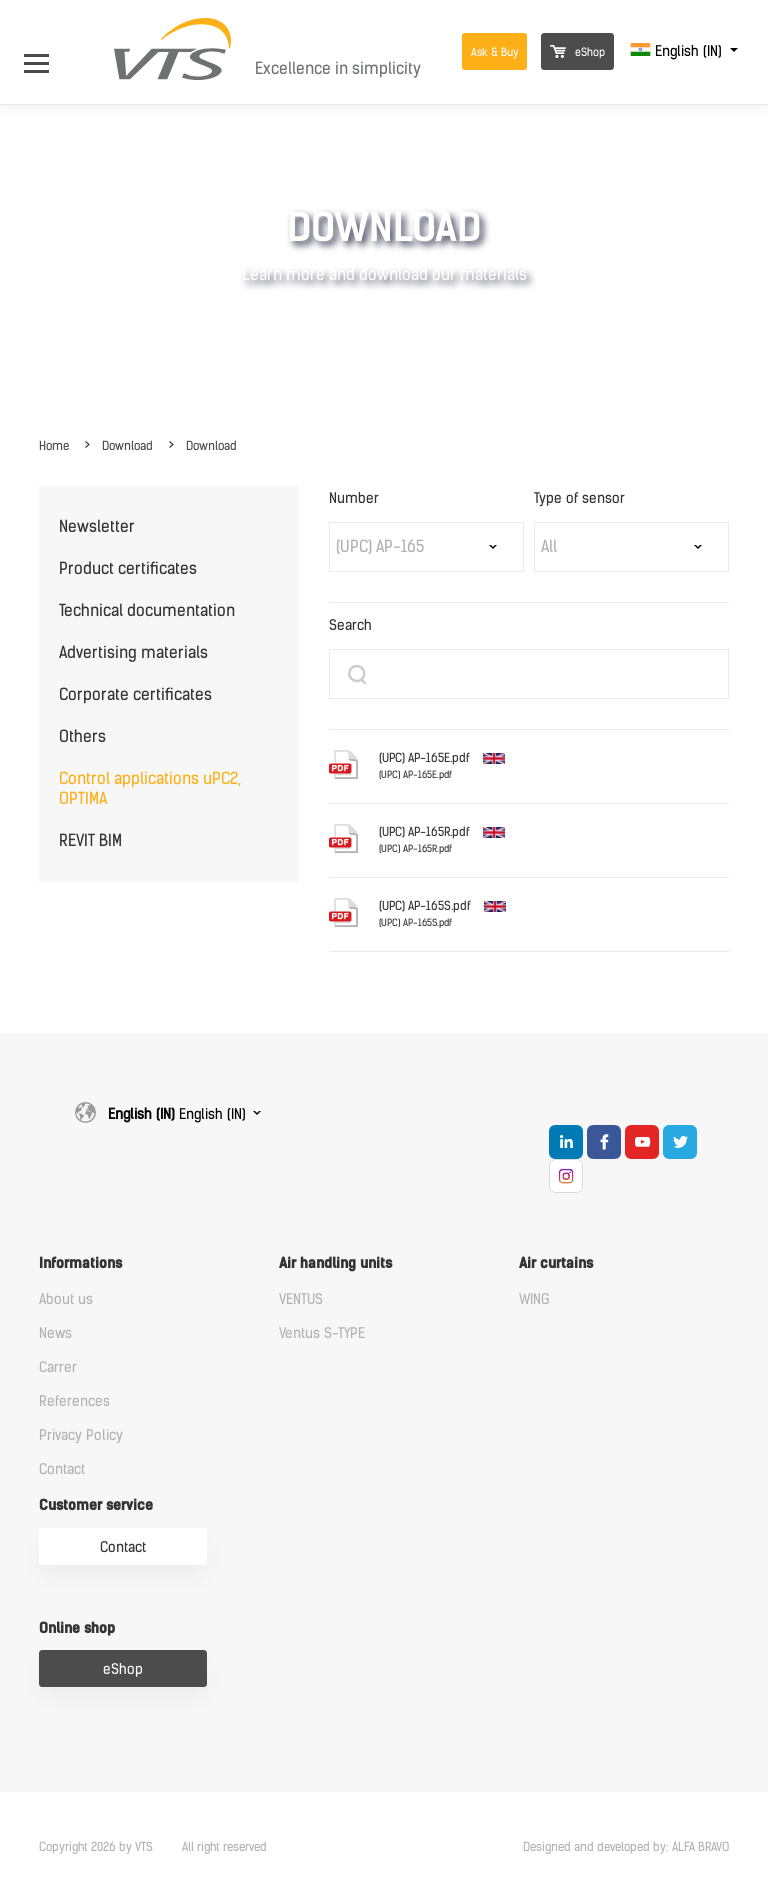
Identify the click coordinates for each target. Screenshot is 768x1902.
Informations (80, 1263)
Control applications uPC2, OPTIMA (150, 788)
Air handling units (335, 1263)
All (549, 546)
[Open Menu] (46, 51)
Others (82, 736)
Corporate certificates (135, 694)
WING (534, 1299)
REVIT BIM (90, 840)
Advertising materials (133, 652)
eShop (577, 52)
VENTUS (301, 1299)
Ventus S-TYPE (322, 1333)
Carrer (58, 1367)
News (55, 1333)
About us (66, 1299)
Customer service (96, 1505)
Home (54, 446)
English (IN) (678, 51)
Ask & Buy (494, 52)
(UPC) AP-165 (380, 546)
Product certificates (128, 568)
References (74, 1401)
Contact (62, 1469)
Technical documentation (147, 610)
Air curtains (556, 1263)
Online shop (77, 1628)
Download (127, 446)
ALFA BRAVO (700, 1847)
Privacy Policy (81, 1435)
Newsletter (97, 526)
